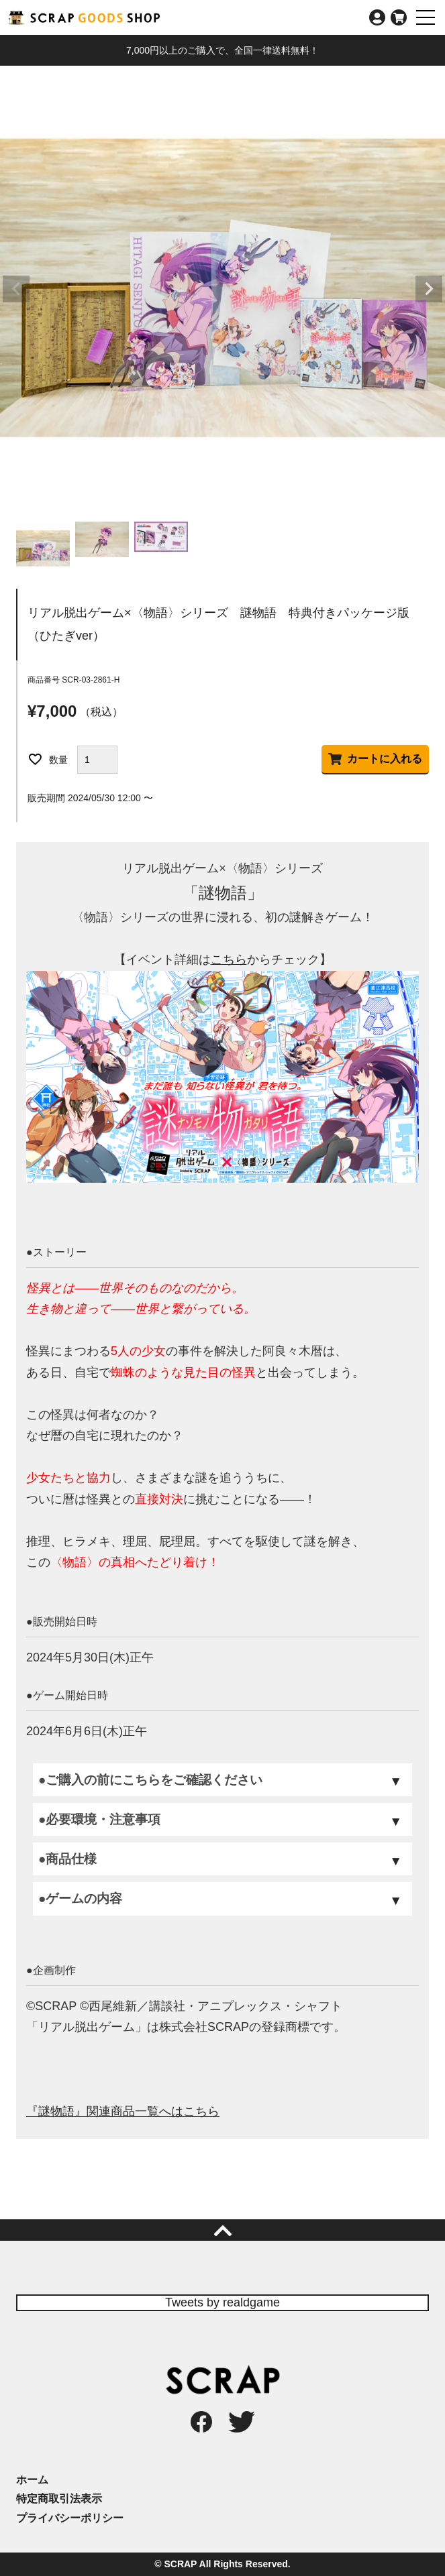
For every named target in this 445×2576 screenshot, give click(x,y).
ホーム (32, 2479)
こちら (229, 959)
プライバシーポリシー (69, 2518)
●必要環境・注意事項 (99, 1819)
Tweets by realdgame (222, 2302)
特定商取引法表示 (59, 2498)
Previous (16, 289)
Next (428, 289)
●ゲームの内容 (80, 1898)
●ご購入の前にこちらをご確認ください (150, 1780)
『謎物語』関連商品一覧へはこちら (122, 2111)
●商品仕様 (67, 1859)
